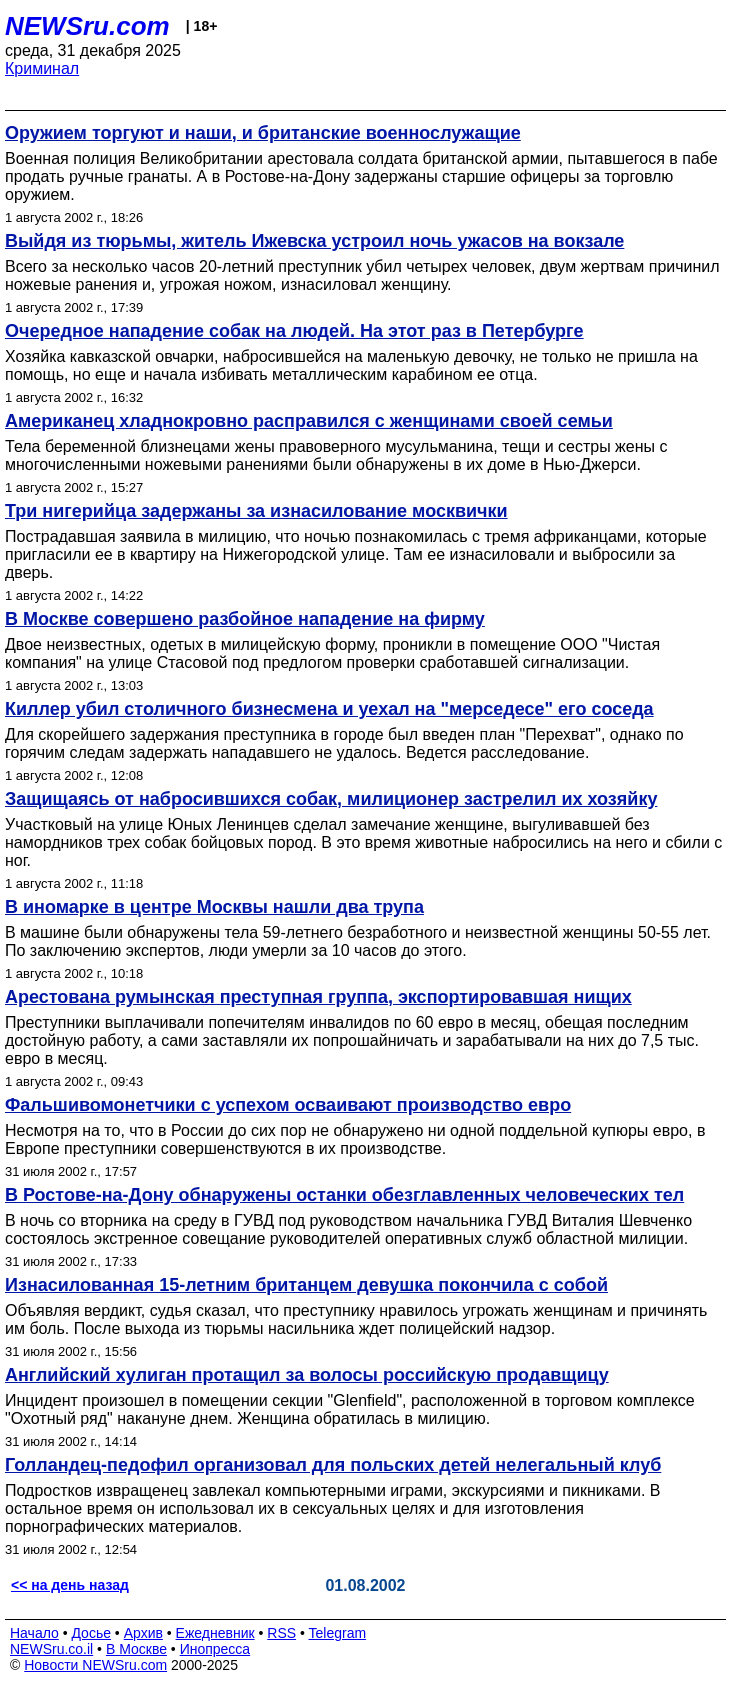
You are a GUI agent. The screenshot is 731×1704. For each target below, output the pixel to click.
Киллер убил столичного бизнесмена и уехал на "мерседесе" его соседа (329, 709)
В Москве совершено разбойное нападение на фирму (245, 619)
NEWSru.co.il (51, 1649)
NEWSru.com (87, 26)
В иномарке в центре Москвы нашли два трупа (214, 907)
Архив (143, 1633)
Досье (91, 1633)
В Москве (136, 1649)
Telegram (338, 1633)
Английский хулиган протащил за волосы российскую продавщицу (307, 1375)
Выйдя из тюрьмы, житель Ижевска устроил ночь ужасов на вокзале (314, 241)
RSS (281, 1633)
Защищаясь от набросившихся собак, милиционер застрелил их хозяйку (331, 799)
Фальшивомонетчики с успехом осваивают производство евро (288, 1105)
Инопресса (215, 1649)
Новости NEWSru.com (95, 1665)
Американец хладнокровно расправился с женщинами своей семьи (309, 421)
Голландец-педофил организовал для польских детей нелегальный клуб (333, 1465)
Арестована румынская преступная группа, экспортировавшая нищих (318, 997)
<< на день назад (70, 1585)
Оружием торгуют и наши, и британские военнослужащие (263, 133)
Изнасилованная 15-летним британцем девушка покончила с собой (306, 1285)
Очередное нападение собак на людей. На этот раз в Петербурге (294, 331)
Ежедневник (215, 1633)
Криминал (42, 68)
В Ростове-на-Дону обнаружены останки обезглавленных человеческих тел (344, 1195)
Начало (34, 1633)
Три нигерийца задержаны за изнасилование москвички (256, 511)
